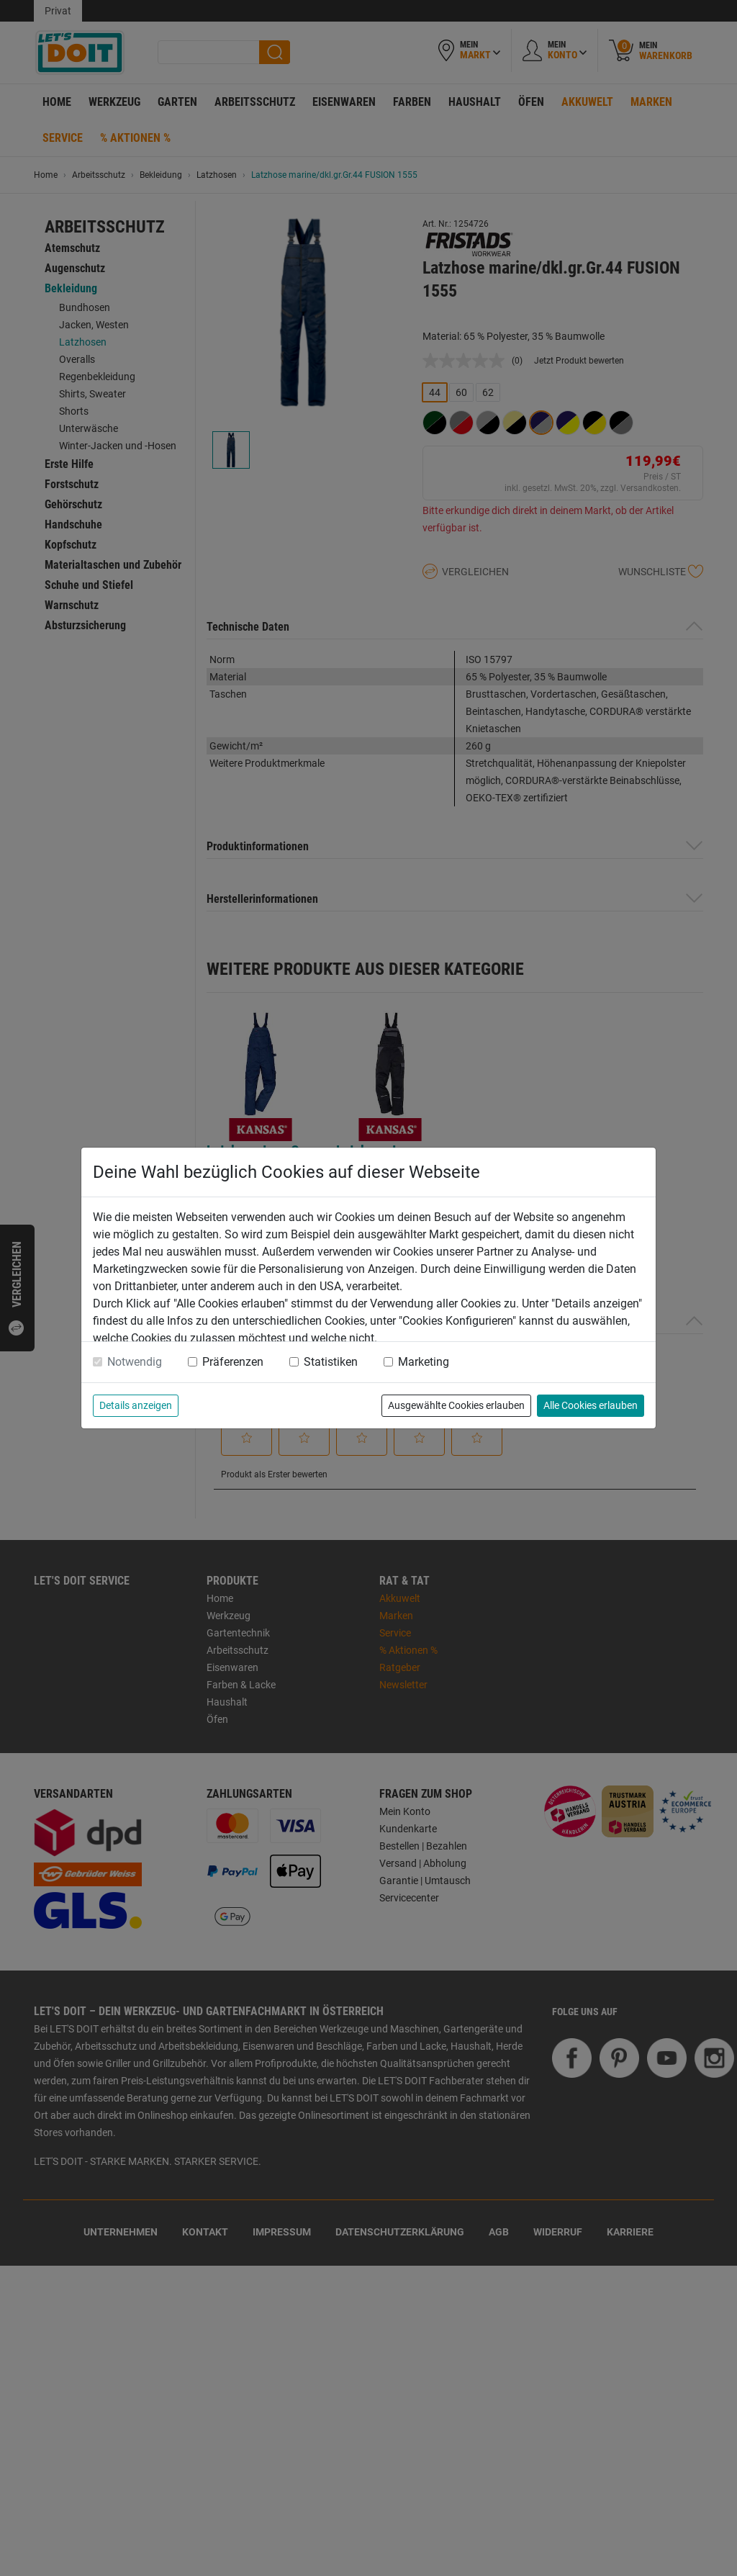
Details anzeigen (135, 1405)
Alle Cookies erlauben (590, 1405)
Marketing (423, 1362)
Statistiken (331, 1362)
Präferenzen (232, 1362)
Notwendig (134, 1362)
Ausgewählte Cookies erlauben (456, 1405)
